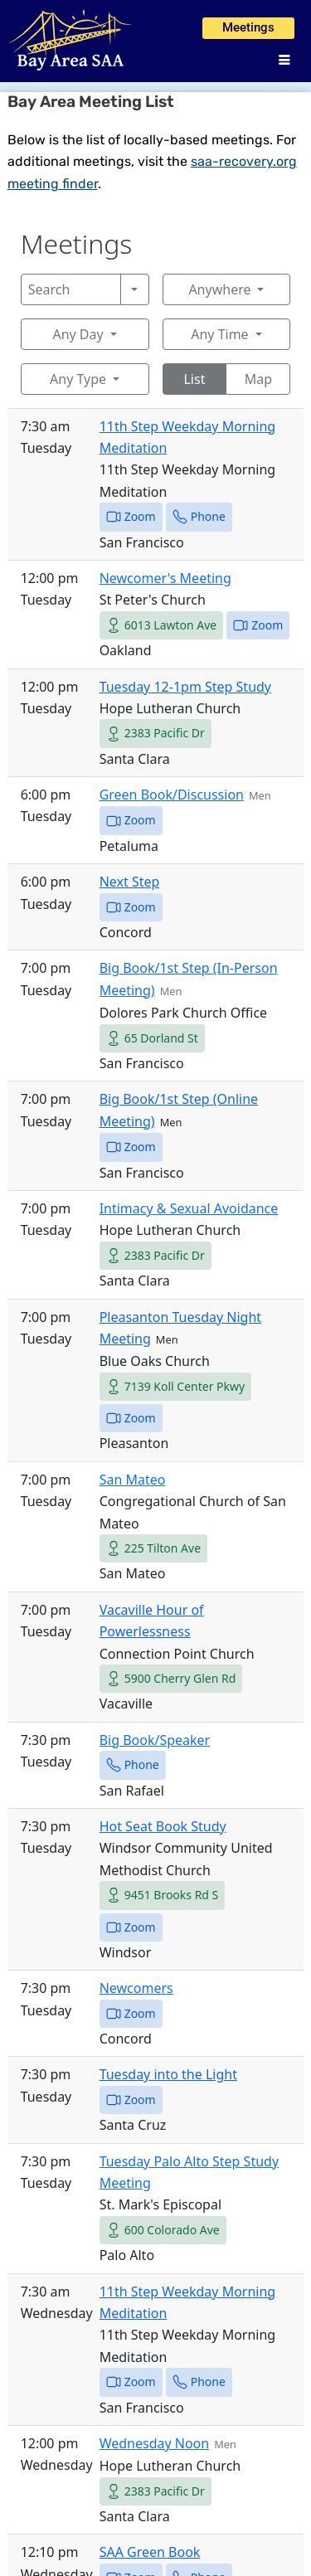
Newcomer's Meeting (165, 578)
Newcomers (136, 1988)
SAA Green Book (150, 2552)
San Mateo (133, 1479)
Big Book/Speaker (155, 1740)
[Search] (71, 289)
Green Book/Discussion (172, 794)
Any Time (219, 334)
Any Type (78, 379)
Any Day (77, 334)
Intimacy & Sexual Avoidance (189, 1208)
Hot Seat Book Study (163, 1826)
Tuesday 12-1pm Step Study (185, 687)
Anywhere (219, 289)
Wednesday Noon (155, 2443)
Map (258, 379)
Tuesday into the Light (168, 2074)
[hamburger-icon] (284, 61)
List (194, 379)
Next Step (130, 881)
